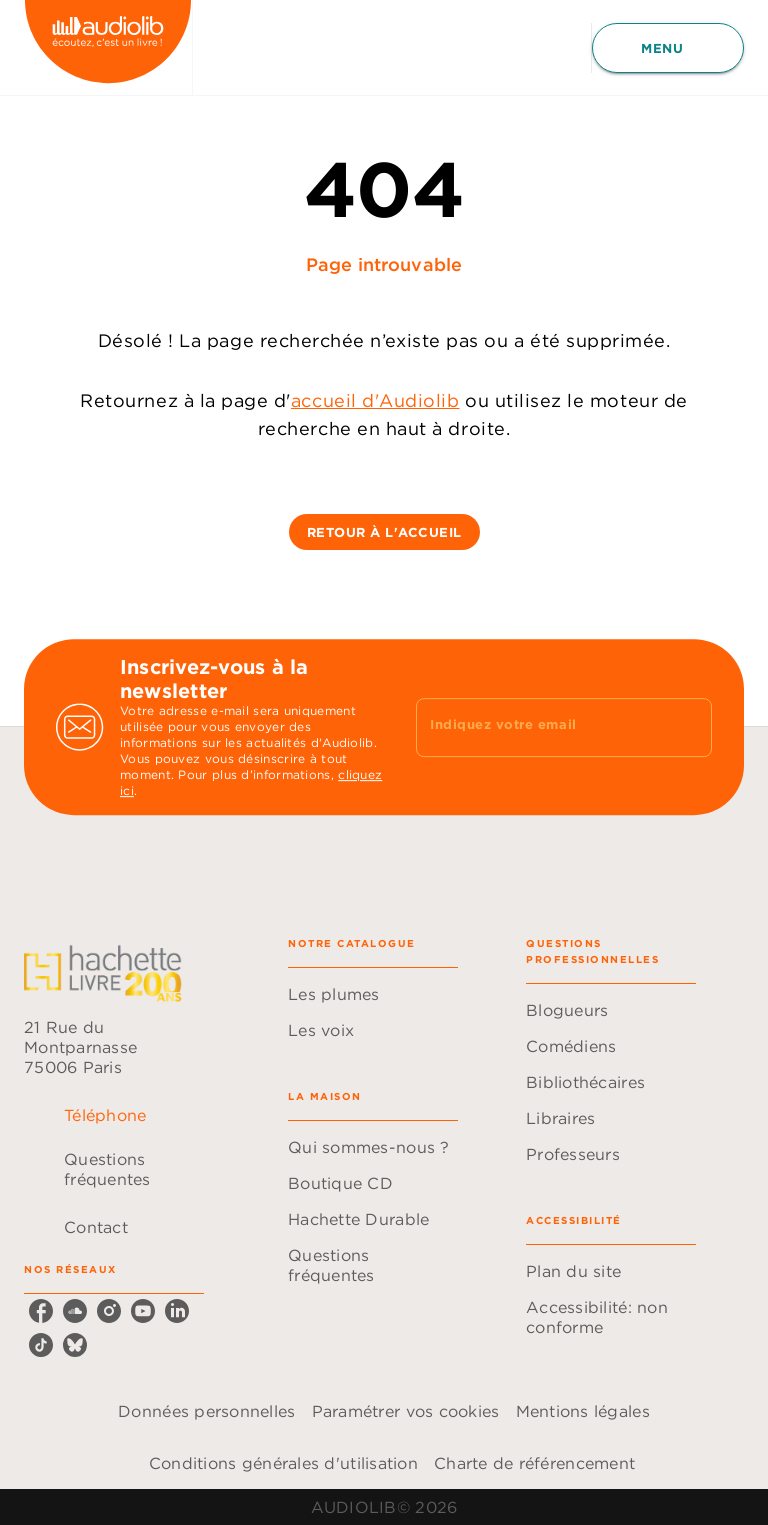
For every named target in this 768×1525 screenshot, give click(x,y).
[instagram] (109, 1311)
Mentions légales (583, 1411)
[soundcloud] (75, 1311)
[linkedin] (177, 1311)
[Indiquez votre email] (539, 727)
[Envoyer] (688, 727)
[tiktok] (41, 1345)
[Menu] (668, 48)
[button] (384, 532)
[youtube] (143, 1311)
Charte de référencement (534, 1463)
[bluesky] (75, 1345)
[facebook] (41, 1311)
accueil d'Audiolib (375, 400)
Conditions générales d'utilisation (283, 1463)
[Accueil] (108, 47)
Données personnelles (206, 1411)
